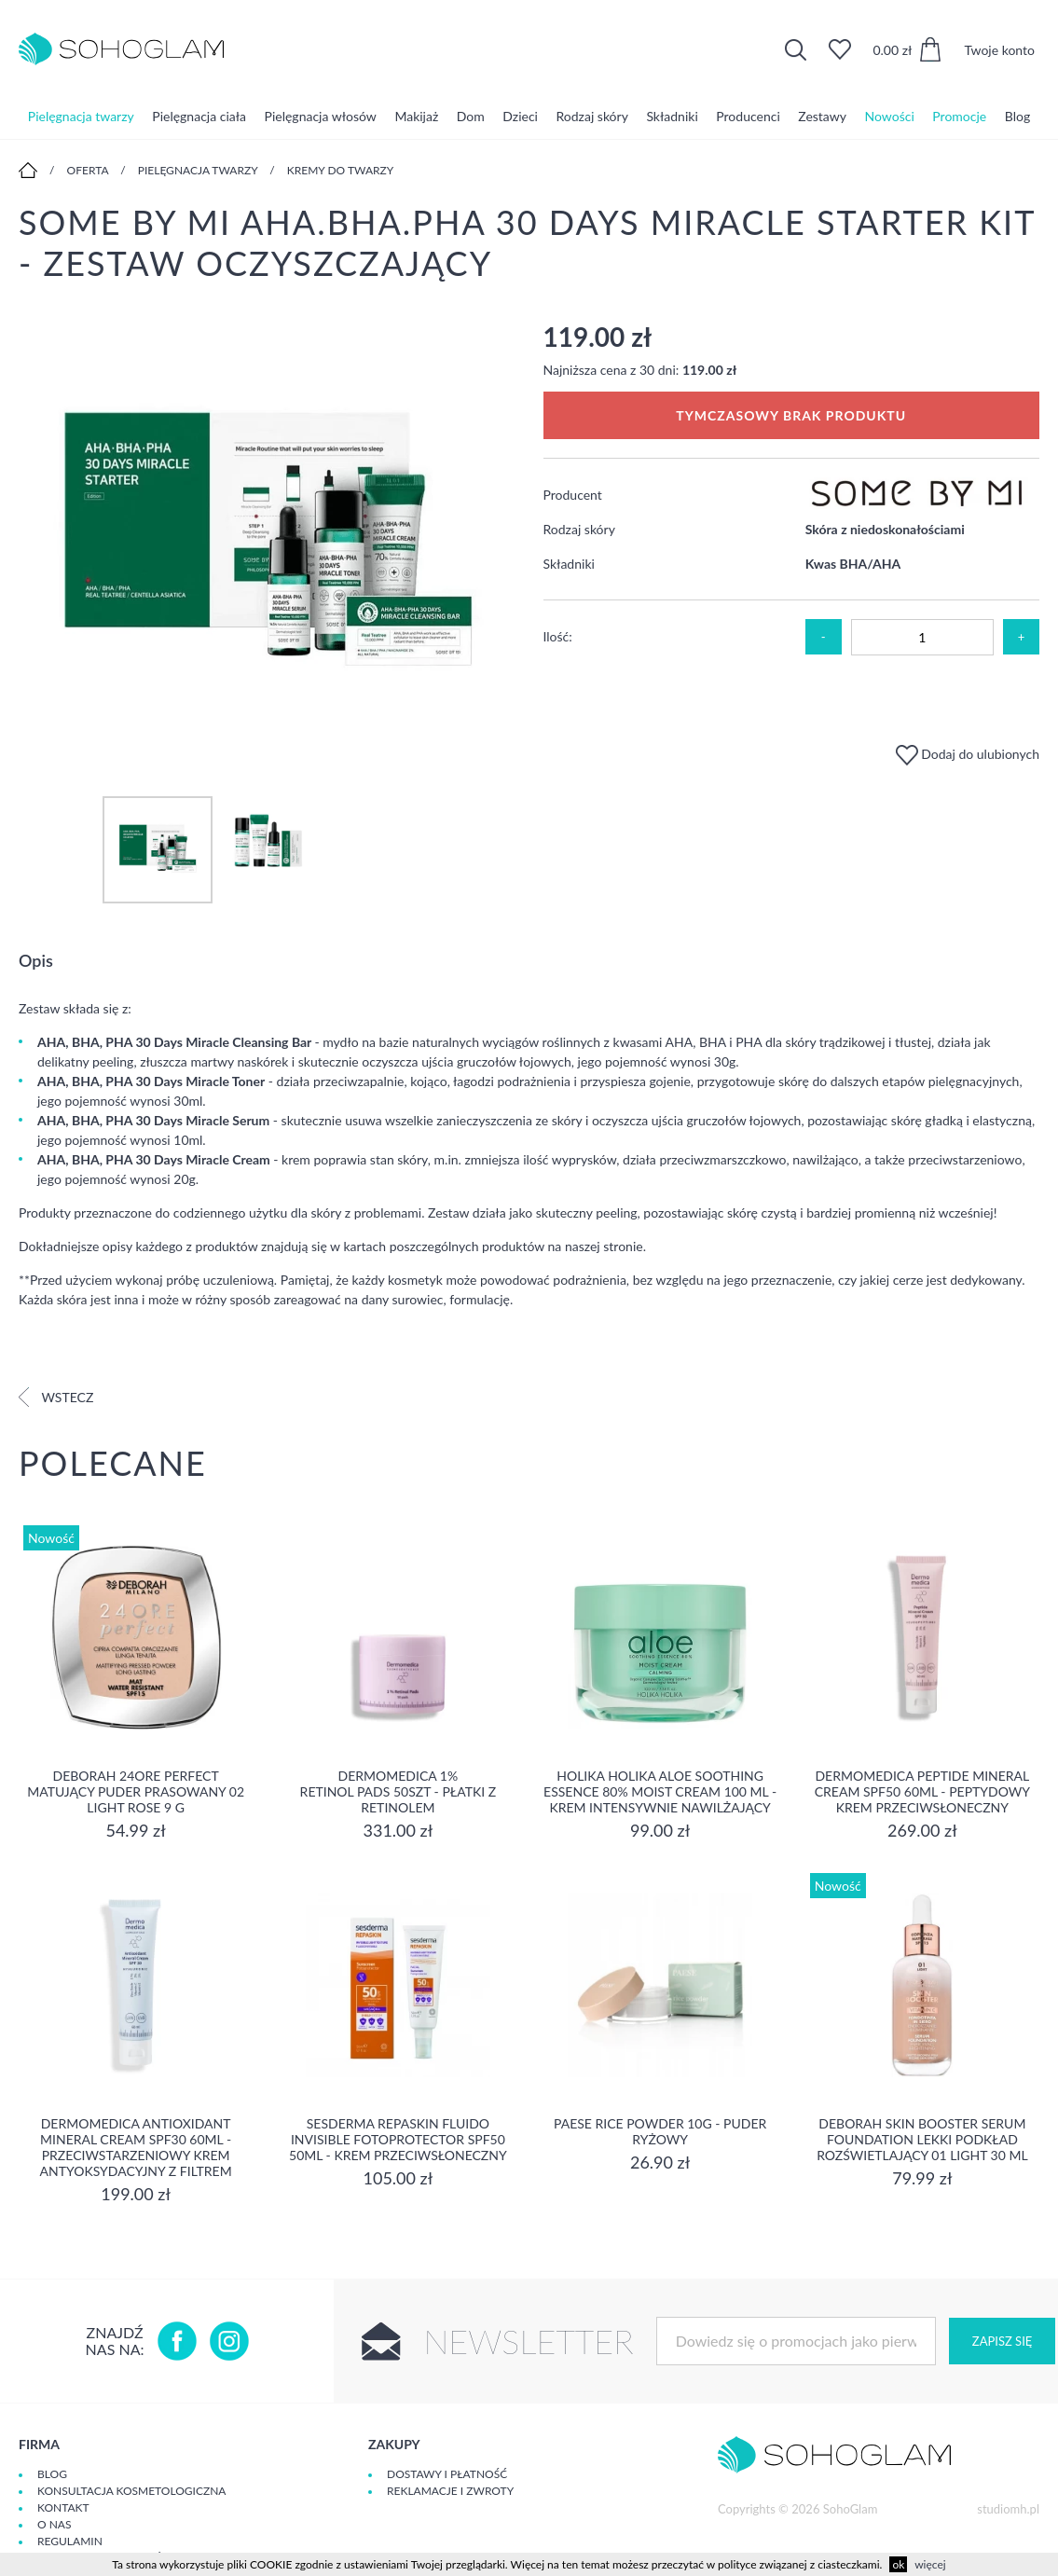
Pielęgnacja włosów (321, 116)
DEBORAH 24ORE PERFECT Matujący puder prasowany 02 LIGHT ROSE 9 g (135, 1791)
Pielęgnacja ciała (199, 116)
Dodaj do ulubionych (967, 754)
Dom (471, 116)
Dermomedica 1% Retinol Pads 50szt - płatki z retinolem (398, 1791)
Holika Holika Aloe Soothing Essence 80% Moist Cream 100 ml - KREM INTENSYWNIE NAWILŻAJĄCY (659, 1791)
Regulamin (70, 2541)
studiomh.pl (1008, 2508)
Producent (572, 495)
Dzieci (520, 116)
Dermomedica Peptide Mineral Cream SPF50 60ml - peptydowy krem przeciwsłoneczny (922, 1791)
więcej (929, 2564)
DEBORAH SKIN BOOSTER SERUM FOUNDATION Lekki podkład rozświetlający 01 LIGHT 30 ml (922, 2139)
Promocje (959, 116)
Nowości (889, 116)
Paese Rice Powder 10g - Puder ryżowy (660, 2131)
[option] (267, 540)
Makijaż (416, 116)
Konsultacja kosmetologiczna (131, 2491)
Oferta (88, 170)
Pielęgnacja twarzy (81, 116)
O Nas (54, 2524)
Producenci (747, 116)
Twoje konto (999, 50)
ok (898, 2564)
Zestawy (822, 116)
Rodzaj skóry (592, 116)
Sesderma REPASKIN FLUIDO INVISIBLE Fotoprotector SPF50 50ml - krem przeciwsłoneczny (398, 2139)
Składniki (671, 116)
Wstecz (56, 1397)
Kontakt (63, 2507)
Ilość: (557, 636)
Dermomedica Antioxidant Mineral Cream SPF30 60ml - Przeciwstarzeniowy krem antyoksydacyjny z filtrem (136, 2147)
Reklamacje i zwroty (450, 2491)
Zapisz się (1002, 2341)
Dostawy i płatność (447, 2474)
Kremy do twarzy (340, 170)
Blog (1017, 116)
